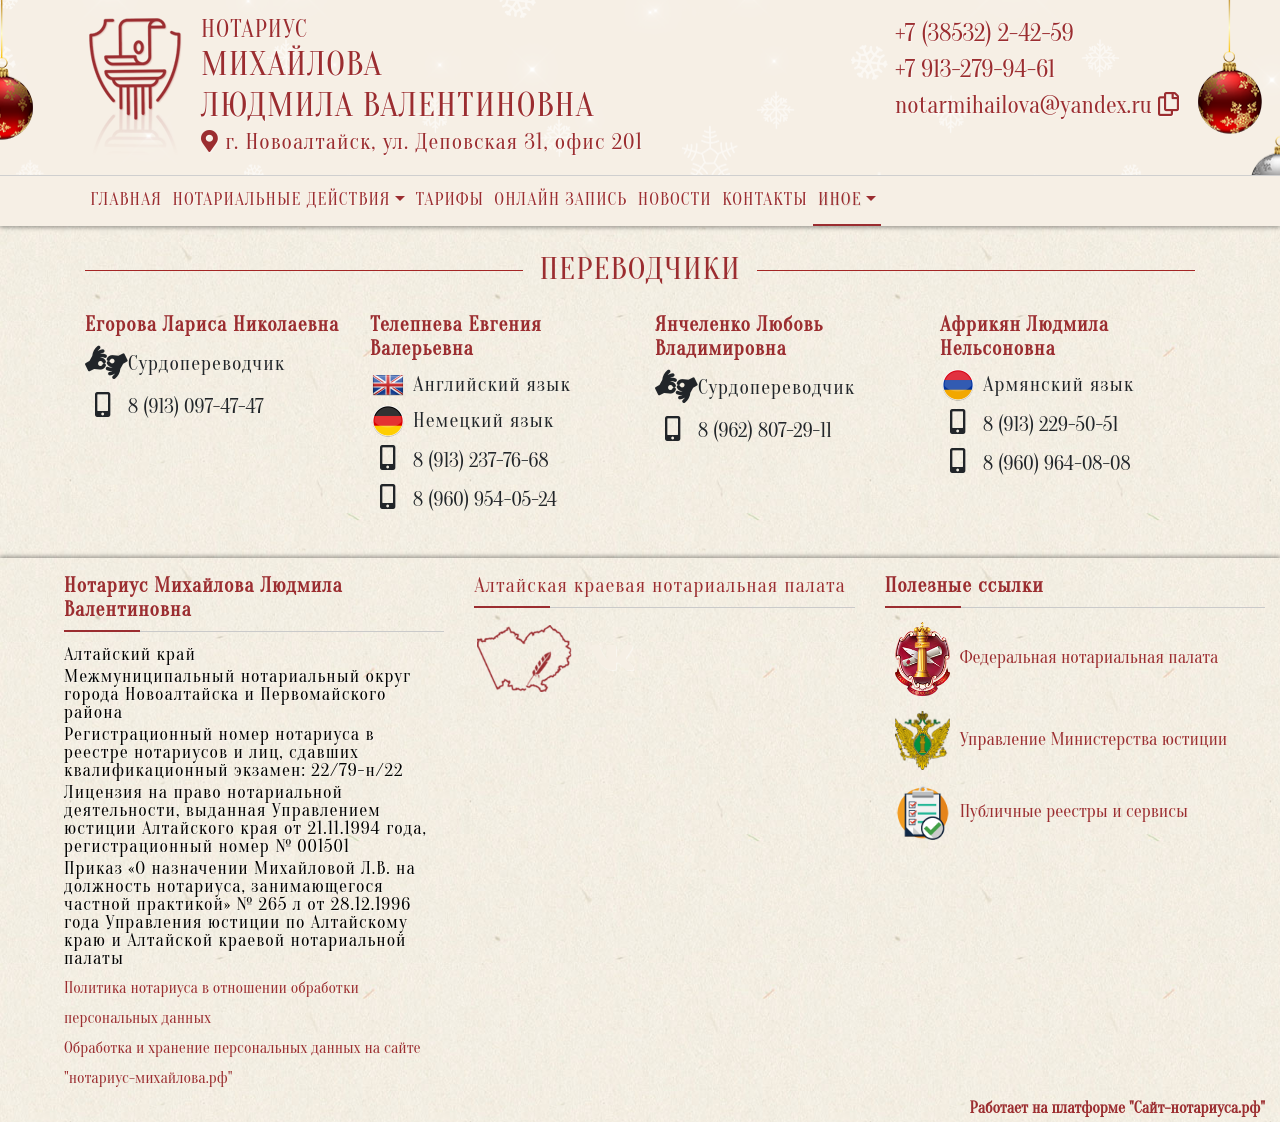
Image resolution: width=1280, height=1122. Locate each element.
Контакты (764, 199)
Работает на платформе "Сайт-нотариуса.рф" (1117, 1108)
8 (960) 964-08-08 (1057, 463)
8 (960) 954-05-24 (485, 499)
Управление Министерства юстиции (1061, 740)
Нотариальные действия (281, 199)
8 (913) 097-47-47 (196, 406)
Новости (675, 199)
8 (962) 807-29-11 (765, 430)
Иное (840, 199)
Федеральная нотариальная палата (1057, 658)
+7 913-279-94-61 (975, 69)
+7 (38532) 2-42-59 (984, 33)
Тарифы (450, 199)
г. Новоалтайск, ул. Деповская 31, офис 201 (422, 142)
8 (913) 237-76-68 (481, 460)
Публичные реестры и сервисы (1041, 812)
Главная (126, 199)
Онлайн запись (560, 199)
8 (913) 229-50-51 (1050, 424)
